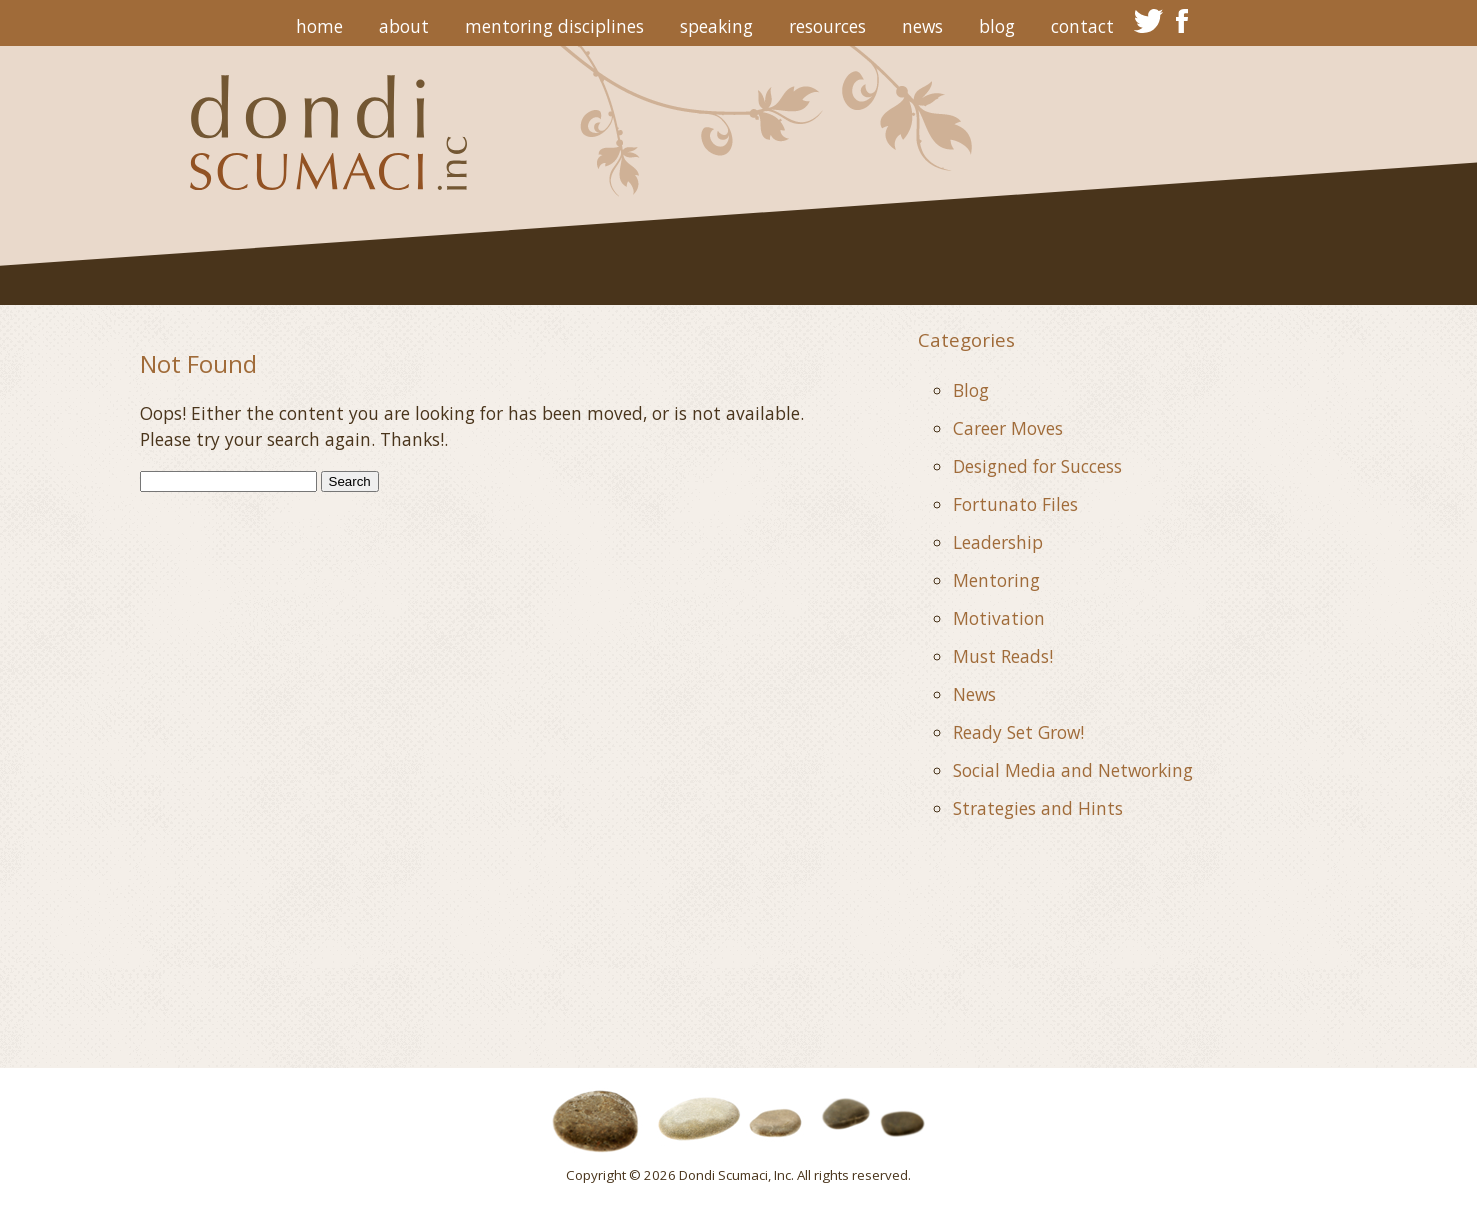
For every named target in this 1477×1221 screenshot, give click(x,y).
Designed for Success (1037, 466)
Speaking (716, 26)
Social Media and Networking (1073, 770)
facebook (1182, 21)
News (922, 26)
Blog (997, 26)
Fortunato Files (1015, 504)
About (404, 26)
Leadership (998, 542)
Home (319, 26)
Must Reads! (1003, 656)
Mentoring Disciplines (554, 26)
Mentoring (996, 580)
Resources (827, 26)
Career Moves (1008, 428)
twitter (1148, 21)
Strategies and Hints (1038, 808)
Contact (1082, 26)
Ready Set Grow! (1018, 732)
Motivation (999, 618)
